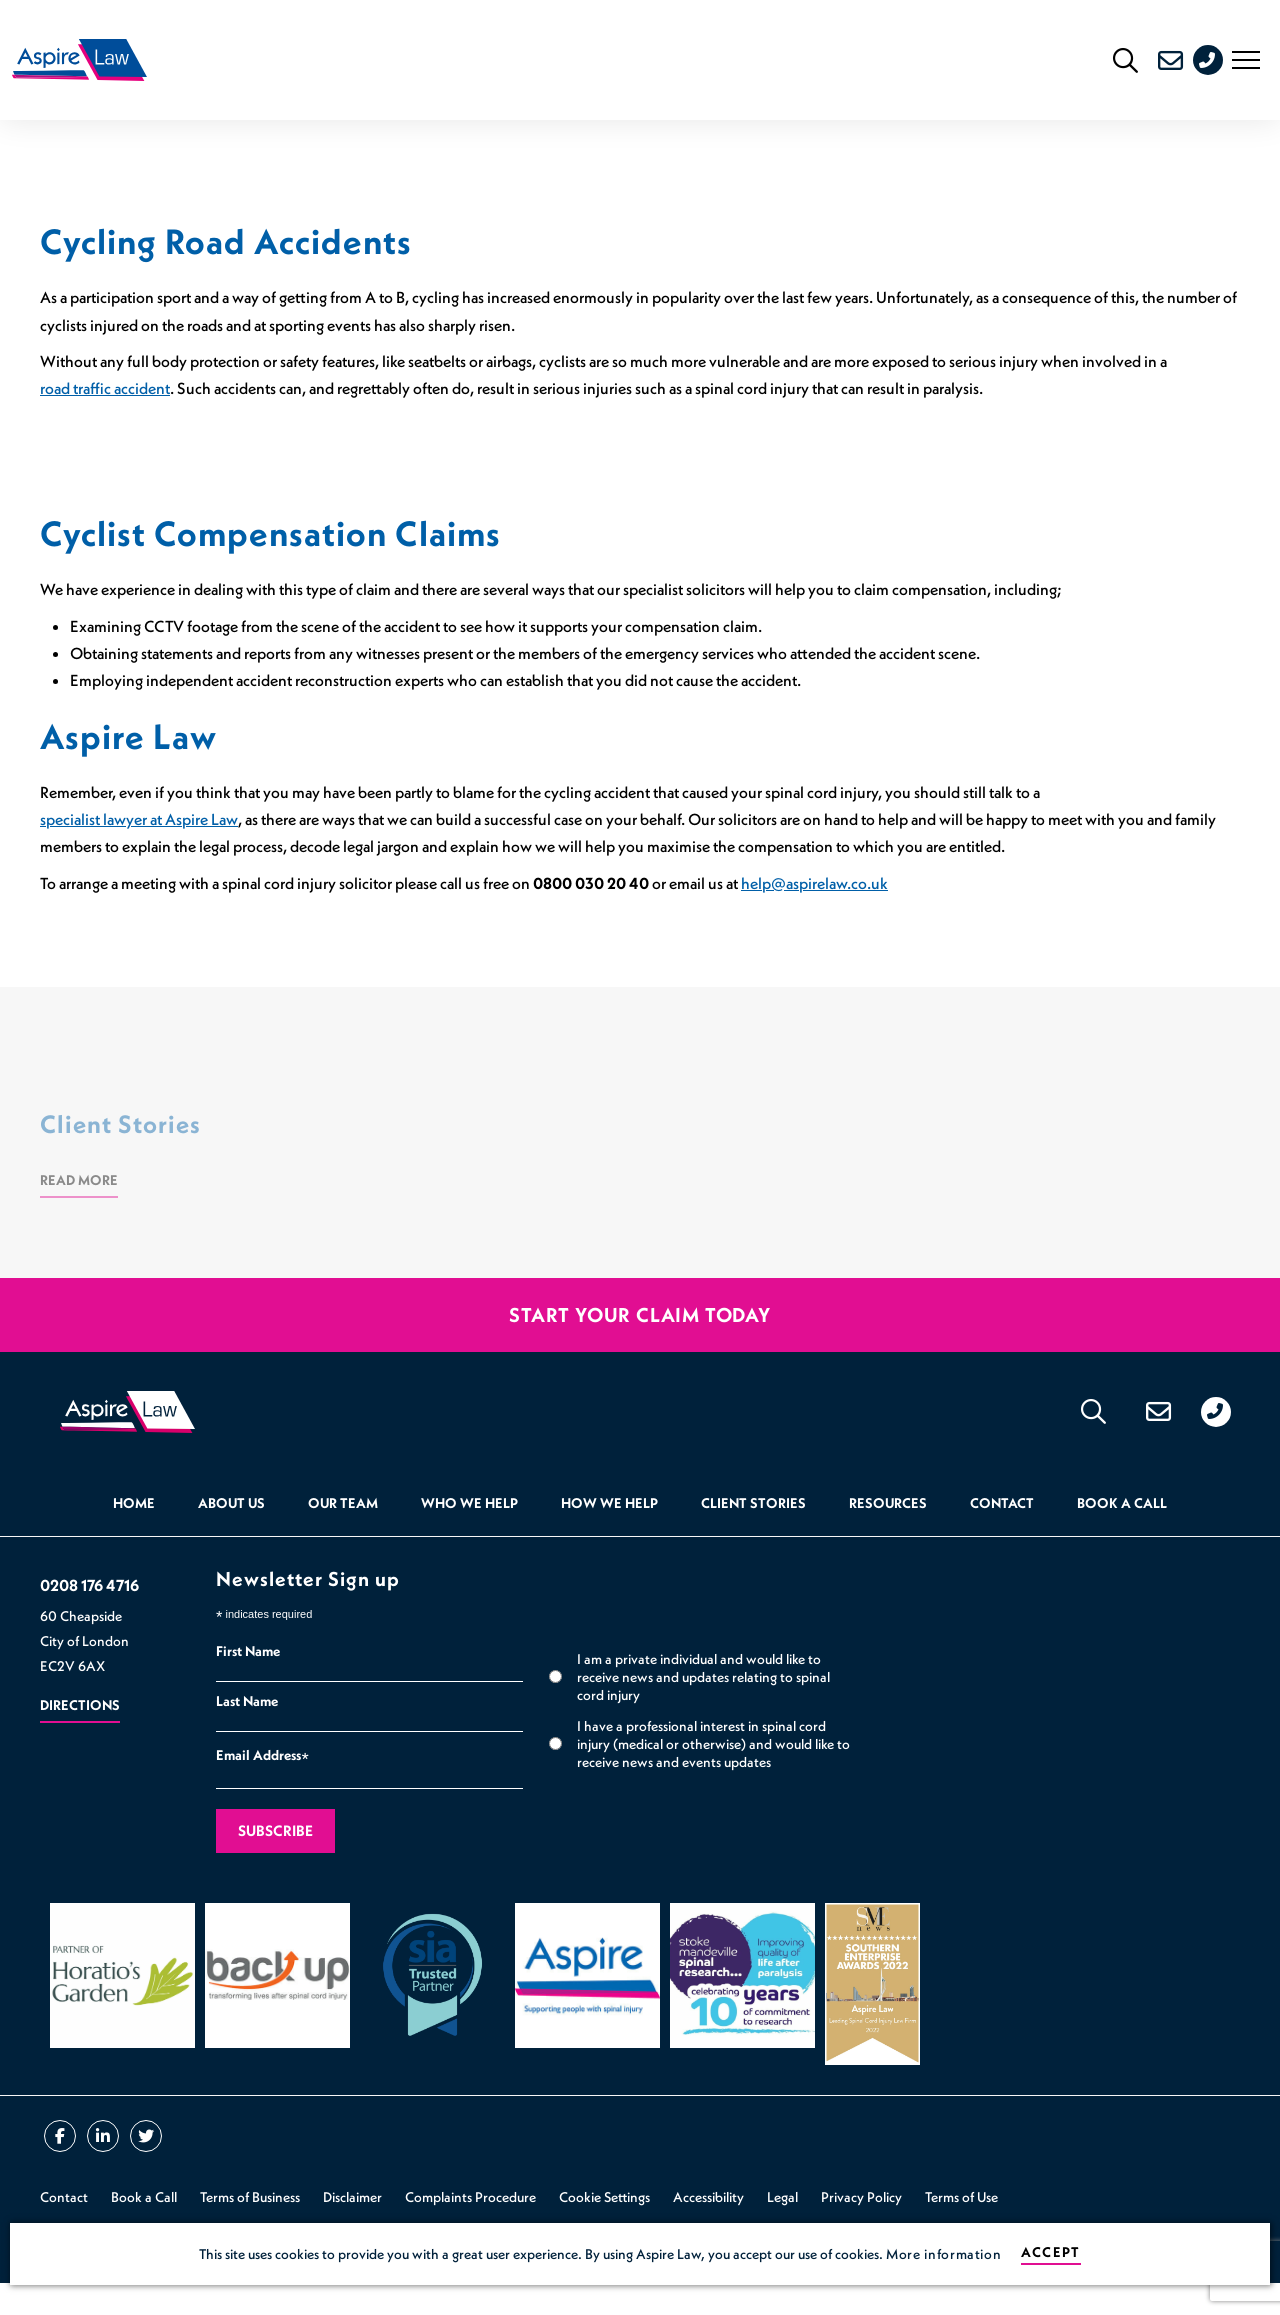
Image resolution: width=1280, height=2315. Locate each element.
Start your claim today (640, 1331)
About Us (231, 1535)
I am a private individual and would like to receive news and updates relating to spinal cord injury (703, 1709)
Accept (1050, 2252)
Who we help (469, 1535)
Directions (80, 1738)
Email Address (262, 1789)
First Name (248, 1683)
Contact (1002, 1535)
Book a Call (1122, 1535)
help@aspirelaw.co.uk (814, 899)
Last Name (247, 1733)
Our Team (343, 1535)
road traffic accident (105, 405)
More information (943, 2254)
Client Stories (753, 1535)
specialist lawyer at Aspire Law (139, 835)
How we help (609, 1535)
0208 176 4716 (1216, 68)
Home (134, 1535)
